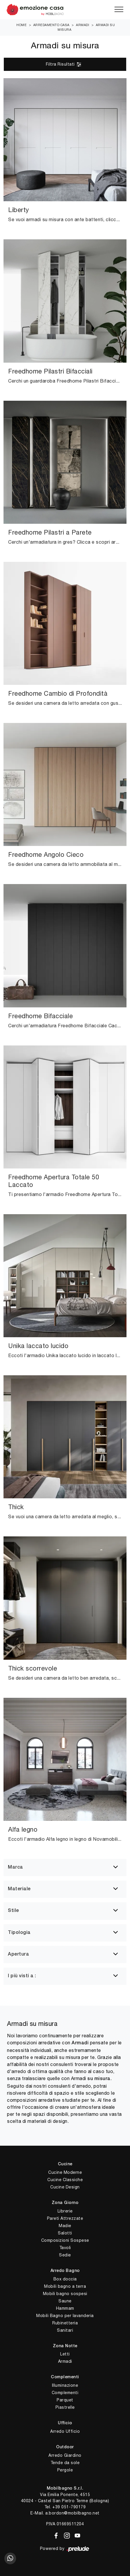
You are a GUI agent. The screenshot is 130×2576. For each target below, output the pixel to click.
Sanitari (65, 2330)
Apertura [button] (18, 1954)
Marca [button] (15, 1867)
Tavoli (65, 2247)
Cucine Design (65, 2187)
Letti (65, 2354)
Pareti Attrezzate (65, 2218)
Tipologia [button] (19, 1933)
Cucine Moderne (65, 2172)
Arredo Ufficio (65, 2431)
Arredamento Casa (51, 25)
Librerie (65, 2211)
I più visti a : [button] (22, 1976)
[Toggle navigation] (119, 10)
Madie (65, 2225)
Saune (65, 2301)
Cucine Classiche (65, 2179)
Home (21, 25)
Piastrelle (65, 2407)
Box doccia (65, 2279)
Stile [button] (13, 1911)
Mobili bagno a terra (65, 2286)
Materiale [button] (19, 1889)
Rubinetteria (65, 2323)
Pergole (65, 2470)
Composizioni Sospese (65, 2240)
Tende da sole (65, 2462)
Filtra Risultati (64, 64)
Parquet (65, 2400)
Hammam (65, 2308)
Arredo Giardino (65, 2455)
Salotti (65, 2233)
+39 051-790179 (69, 2507)
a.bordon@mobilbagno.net (72, 2513)
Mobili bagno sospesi (65, 2293)
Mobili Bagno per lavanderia (65, 2315)
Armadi (82, 25)
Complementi (65, 2392)
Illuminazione (65, 2385)
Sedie (65, 2255)
